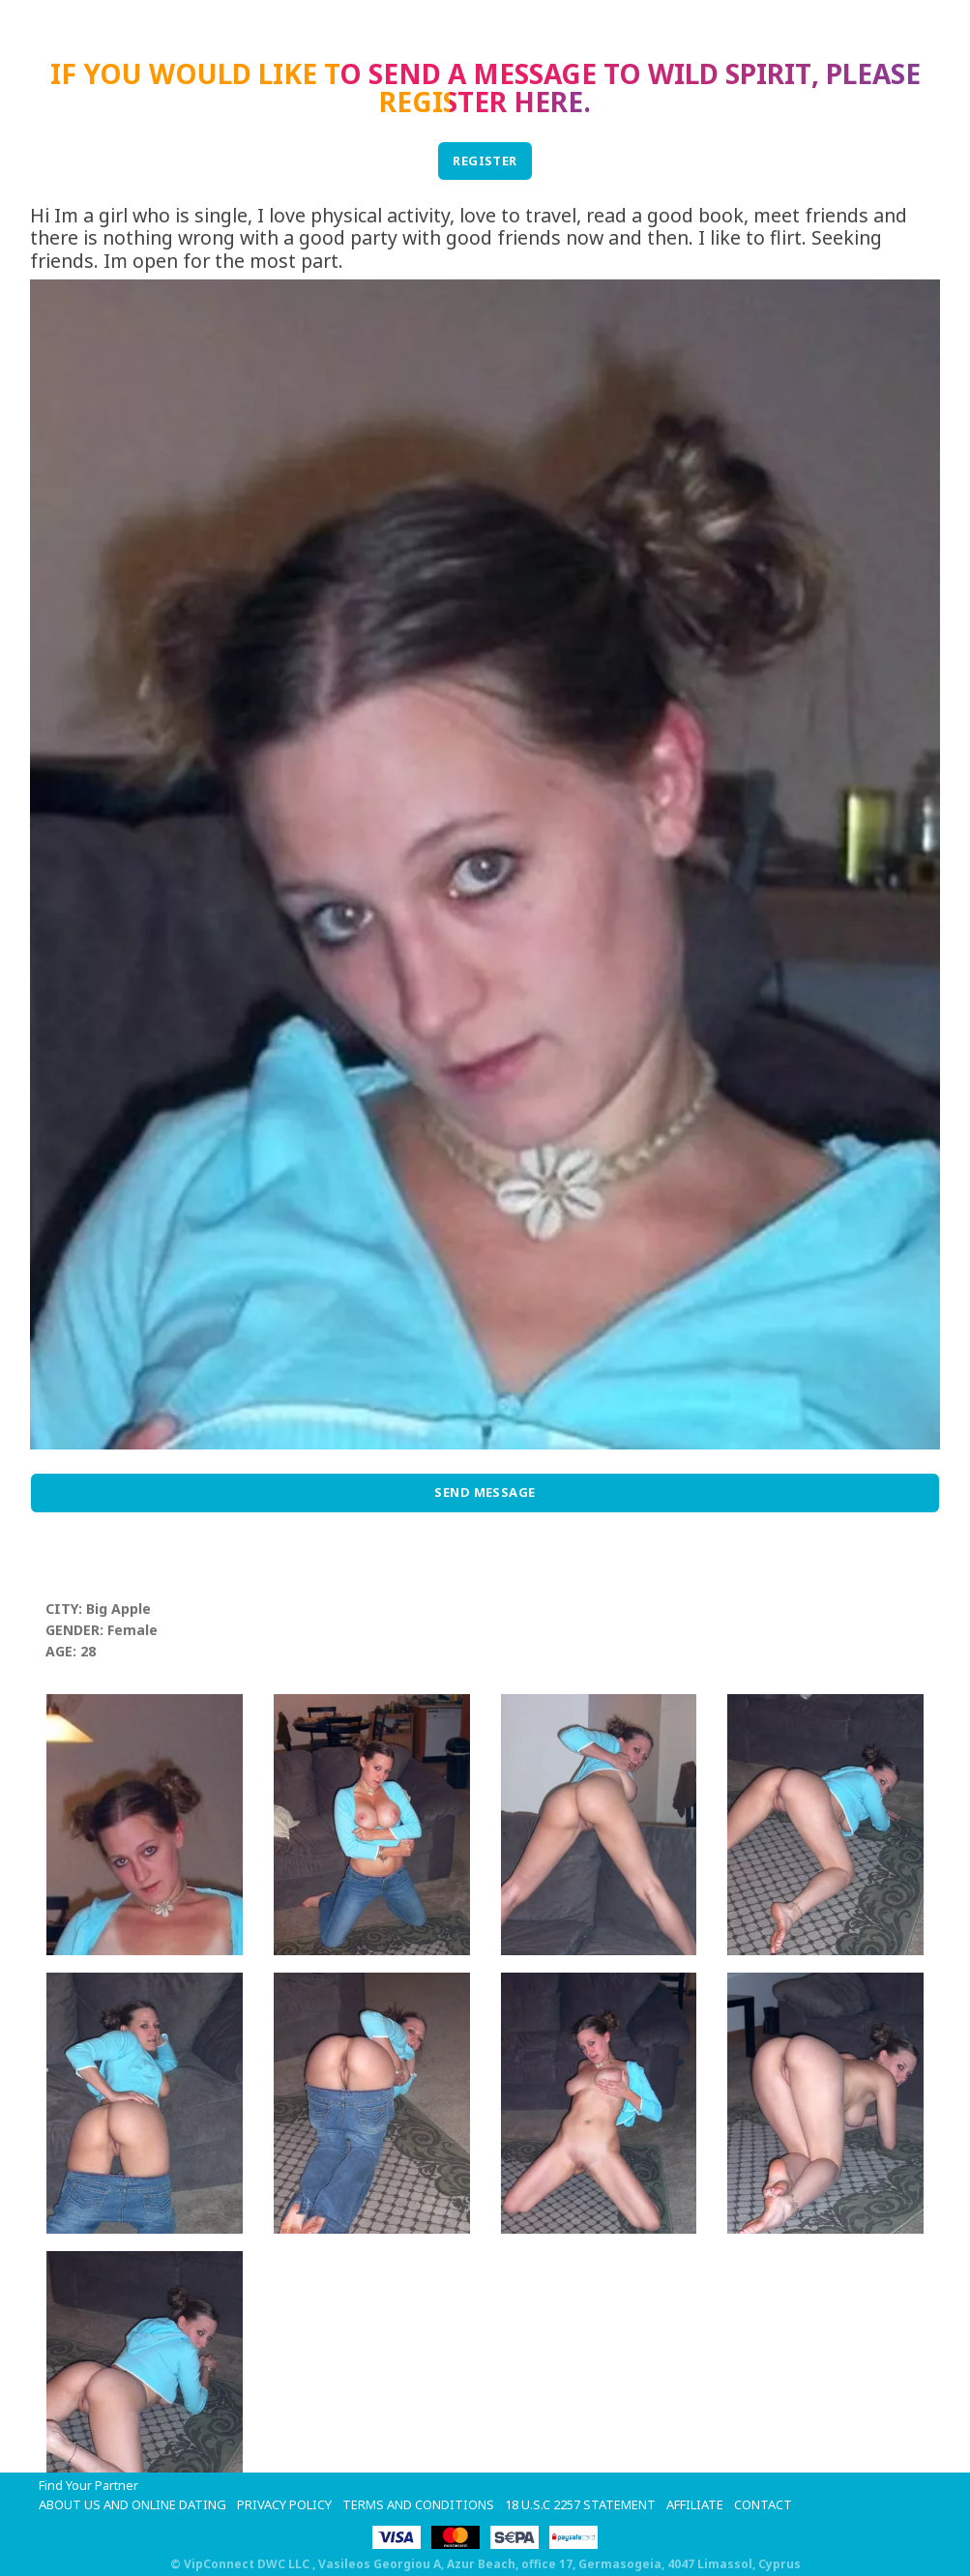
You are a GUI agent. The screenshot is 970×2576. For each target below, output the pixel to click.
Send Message (485, 1492)
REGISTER (485, 160)
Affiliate (694, 2504)
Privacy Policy (284, 2504)
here (548, 101)
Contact (763, 2504)
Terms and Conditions (418, 2504)
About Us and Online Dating (132, 2504)
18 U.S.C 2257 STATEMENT (580, 2504)
